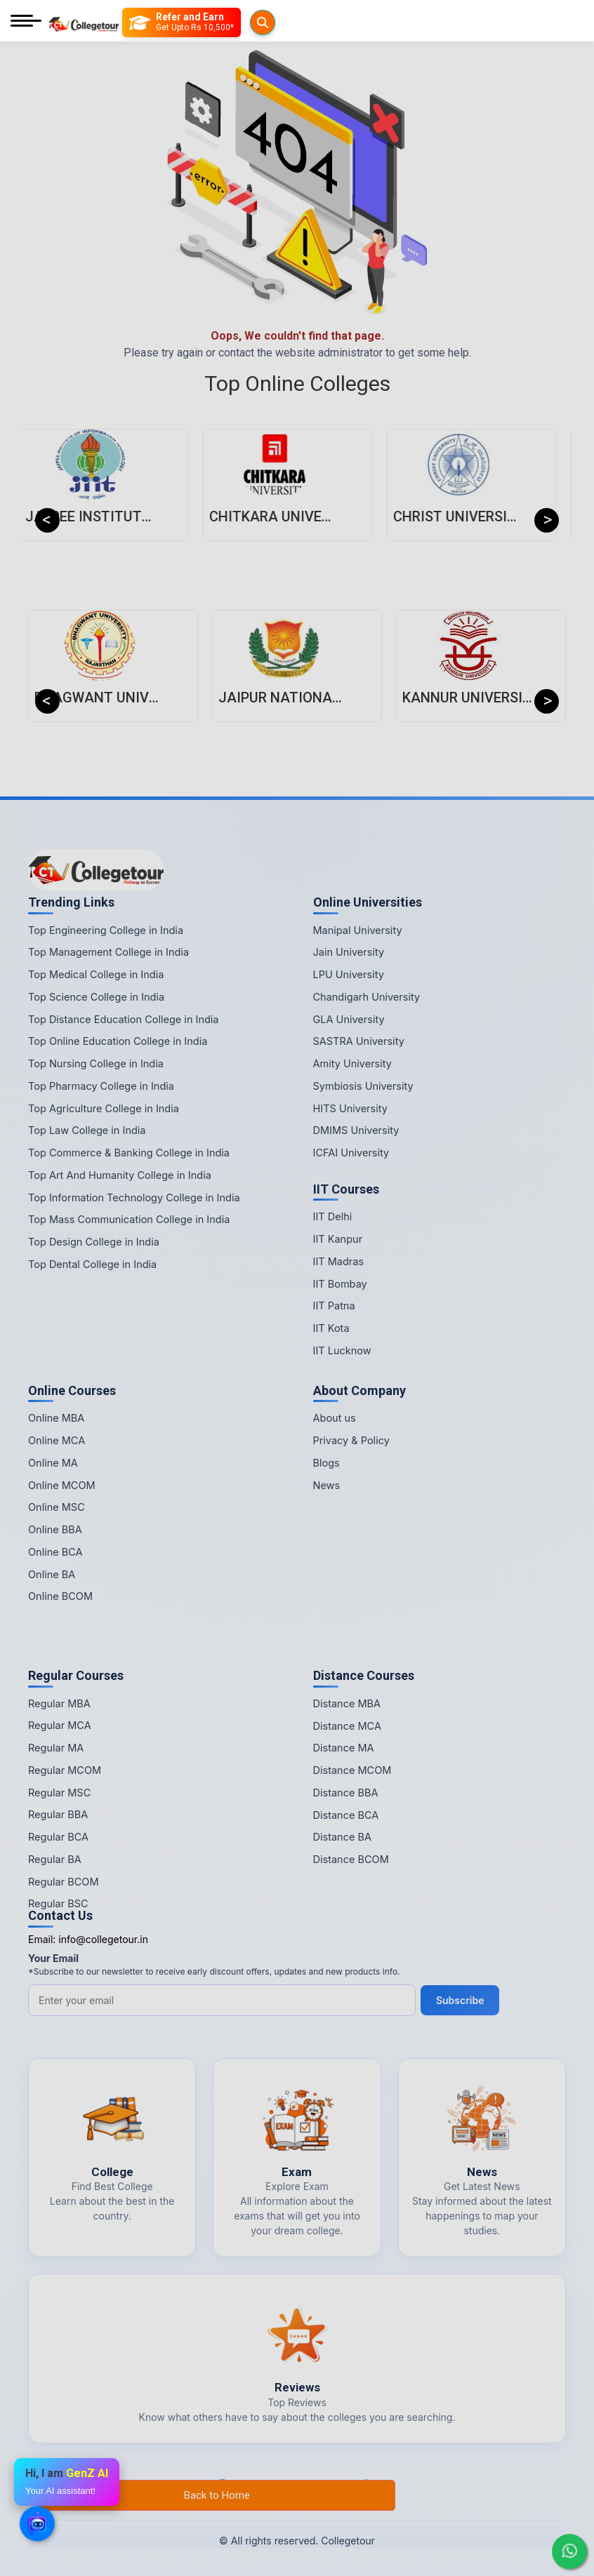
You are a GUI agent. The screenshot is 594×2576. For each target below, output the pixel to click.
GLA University (349, 1019)
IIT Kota (331, 1328)
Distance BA (342, 1837)
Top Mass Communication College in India (129, 1219)
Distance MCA (347, 1726)
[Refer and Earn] (209, 22)
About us (334, 1418)
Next (546, 520)
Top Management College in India (108, 952)
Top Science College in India (96, 997)
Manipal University (357, 930)
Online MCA (56, 1440)
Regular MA (56, 1748)
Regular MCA (59, 1725)
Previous (47, 520)
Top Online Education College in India (117, 1041)
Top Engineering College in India (105, 930)
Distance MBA (347, 1703)
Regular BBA (58, 1814)
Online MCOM (61, 1485)
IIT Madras (338, 1261)
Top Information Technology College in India (134, 1197)
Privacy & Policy (351, 1440)
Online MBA (56, 1418)
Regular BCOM (63, 1882)
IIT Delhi (332, 1216)
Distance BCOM (351, 1859)
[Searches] (138, 22)
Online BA (51, 1574)
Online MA (53, 1463)
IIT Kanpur (338, 1239)
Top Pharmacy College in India (101, 1086)
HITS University (350, 1108)
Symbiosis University (363, 1086)
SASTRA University (358, 1041)
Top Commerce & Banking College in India (129, 1153)
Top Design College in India (93, 1242)
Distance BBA (345, 1792)
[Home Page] (83, 22)
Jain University (349, 952)
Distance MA (343, 1748)
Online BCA (55, 1552)
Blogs (326, 1463)
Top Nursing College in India (96, 1063)
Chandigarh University (367, 997)
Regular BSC (58, 1903)
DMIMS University (356, 1130)
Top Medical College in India (96, 974)
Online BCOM (60, 1596)
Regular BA (54, 1859)
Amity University (352, 1063)
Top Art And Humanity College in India (119, 1175)
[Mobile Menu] (26, 22)
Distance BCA (346, 1815)
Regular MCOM (64, 1770)
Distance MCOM (352, 1770)
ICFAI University (351, 1153)
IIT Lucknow (342, 1350)
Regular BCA (58, 1837)
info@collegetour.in (103, 1939)
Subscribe (461, 2000)
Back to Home (217, 2495)
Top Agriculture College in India (103, 1108)
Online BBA (55, 1529)
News (327, 1485)
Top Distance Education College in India (123, 1019)
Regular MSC (59, 1792)
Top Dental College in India (92, 1264)
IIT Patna (334, 1306)
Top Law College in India (87, 1130)
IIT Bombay (340, 1284)
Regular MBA (59, 1703)
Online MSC (56, 1507)
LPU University (348, 974)
